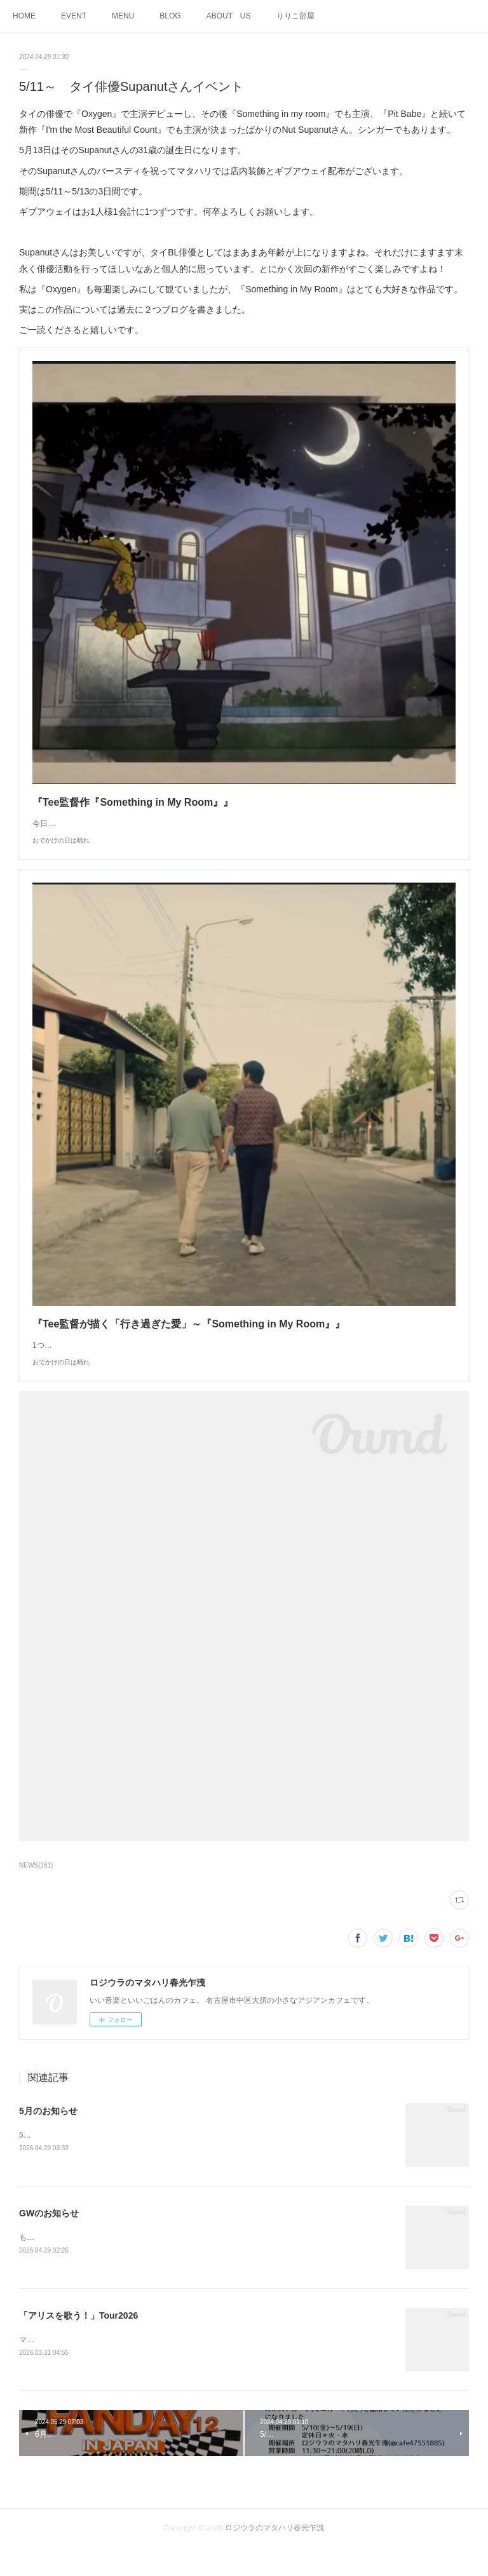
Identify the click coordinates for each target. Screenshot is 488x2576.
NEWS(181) (36, 1890)
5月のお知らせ (48, 2136)
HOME (24, 15)
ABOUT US (229, 15)
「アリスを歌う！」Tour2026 (78, 2343)
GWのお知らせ (49, 2239)
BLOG (169, 15)
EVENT (73, 15)
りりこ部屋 (295, 15)
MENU (123, 15)
